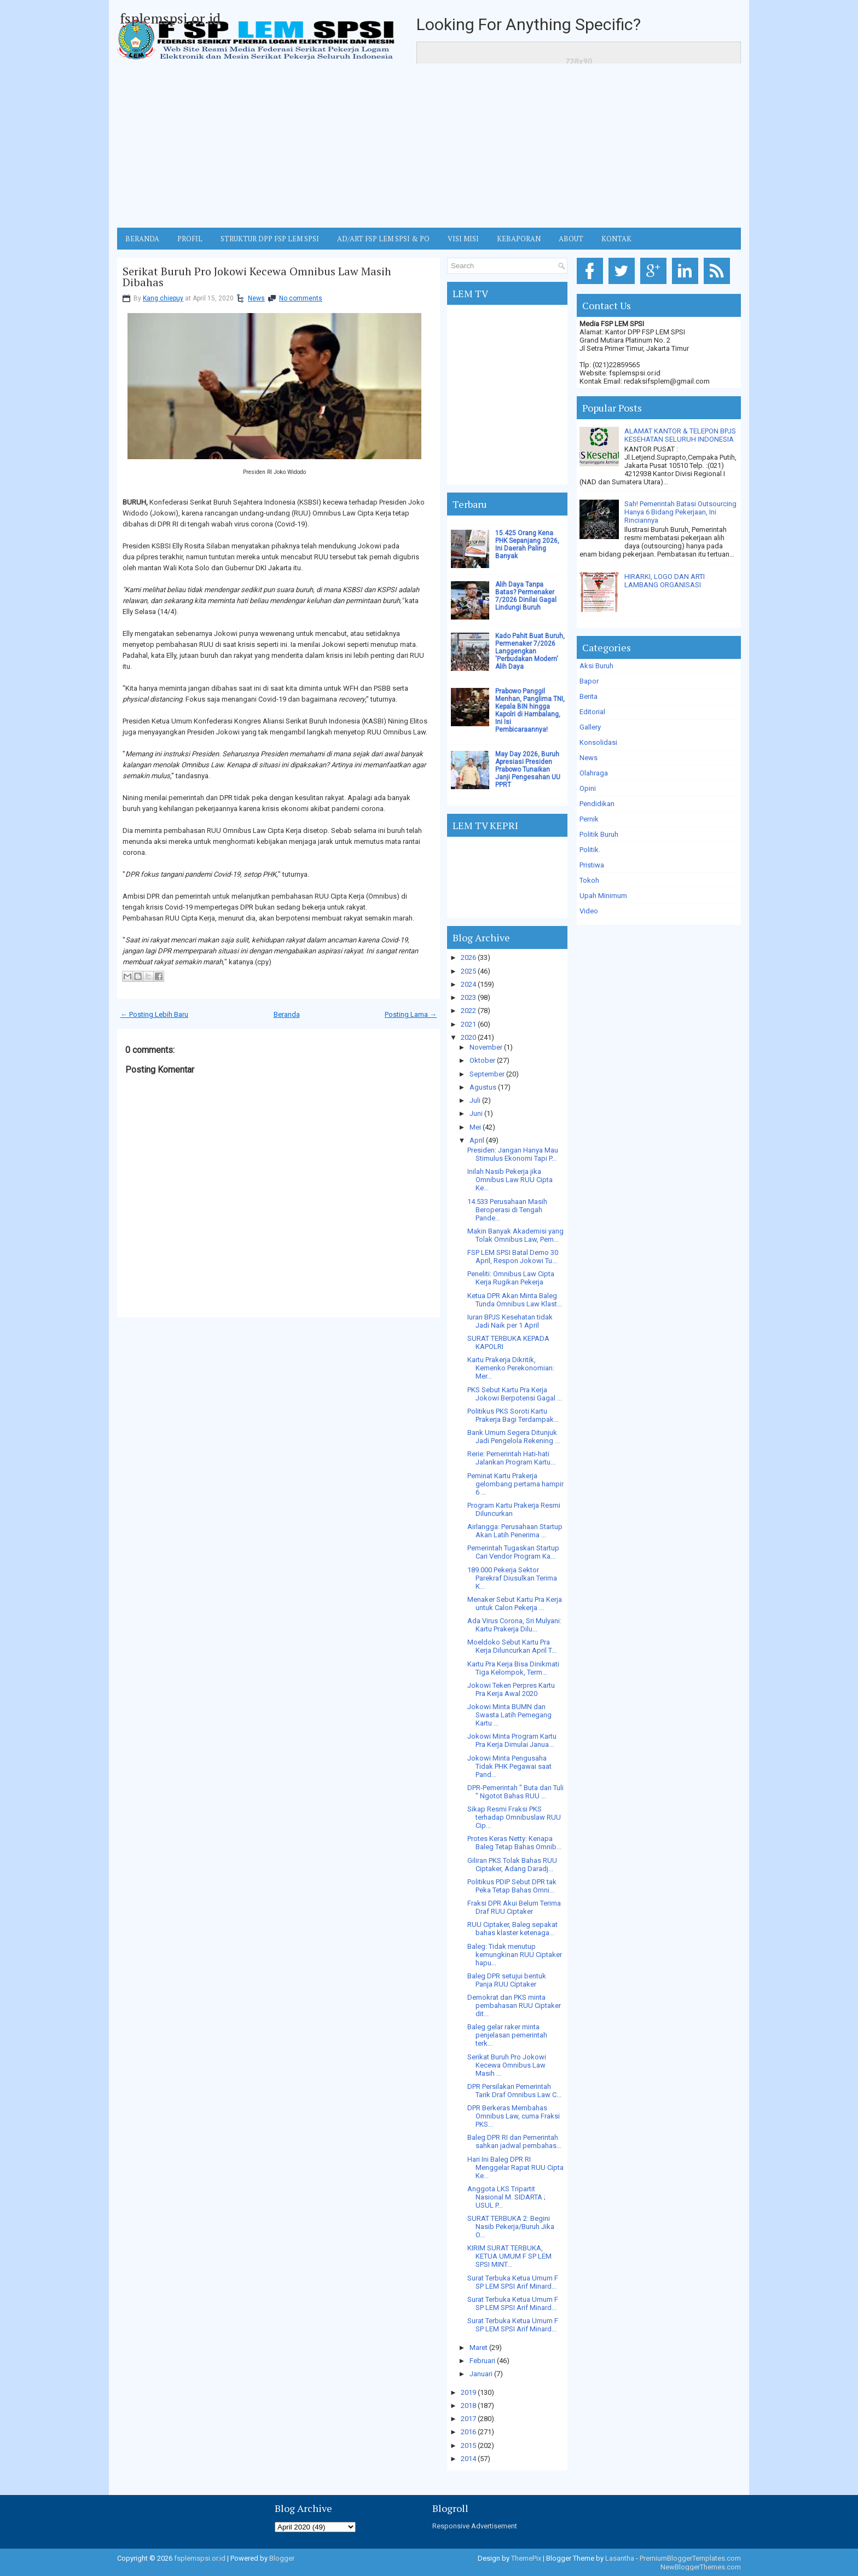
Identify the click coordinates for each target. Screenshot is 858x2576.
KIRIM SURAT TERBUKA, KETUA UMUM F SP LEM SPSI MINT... (509, 2256)
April (476, 1140)
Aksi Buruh (596, 666)
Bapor (589, 681)
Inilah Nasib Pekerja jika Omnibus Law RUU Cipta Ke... (510, 1179)
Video (588, 911)
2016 (468, 2432)
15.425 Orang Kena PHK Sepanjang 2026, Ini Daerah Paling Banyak (527, 544)
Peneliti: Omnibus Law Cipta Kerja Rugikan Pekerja (510, 1278)
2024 (468, 984)
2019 (468, 2392)
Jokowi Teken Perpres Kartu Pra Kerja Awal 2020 (511, 1689)
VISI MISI (463, 239)
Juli (474, 1100)
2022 (468, 1010)
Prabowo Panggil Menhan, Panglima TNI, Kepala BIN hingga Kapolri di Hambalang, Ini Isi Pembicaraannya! (530, 710)
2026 (468, 957)
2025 (468, 971)
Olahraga (593, 773)
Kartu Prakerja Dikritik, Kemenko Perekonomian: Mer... (510, 1368)
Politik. (589, 850)
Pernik (589, 819)
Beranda (287, 1014)
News (256, 298)
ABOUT (571, 239)
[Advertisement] (429, 145)
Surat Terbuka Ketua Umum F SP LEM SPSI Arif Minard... (512, 2282)
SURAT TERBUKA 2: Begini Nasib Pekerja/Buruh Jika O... (510, 2226)
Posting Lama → (411, 1014)
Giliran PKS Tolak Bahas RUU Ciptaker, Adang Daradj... (512, 1864)
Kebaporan (519, 239)
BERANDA (142, 239)
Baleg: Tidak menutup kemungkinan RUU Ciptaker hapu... (514, 1954)
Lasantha (619, 2558)
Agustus (482, 1087)
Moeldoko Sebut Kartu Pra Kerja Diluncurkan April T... (511, 1646)
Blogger (281, 2558)
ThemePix (526, 2558)
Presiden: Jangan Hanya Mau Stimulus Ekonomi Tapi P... (512, 1154)
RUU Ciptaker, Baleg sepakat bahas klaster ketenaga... (512, 1928)
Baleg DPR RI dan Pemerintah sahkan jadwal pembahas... (514, 2141)
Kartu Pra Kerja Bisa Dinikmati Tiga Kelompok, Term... (513, 1668)
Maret (478, 2347)
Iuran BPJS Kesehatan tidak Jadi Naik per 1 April (510, 1321)
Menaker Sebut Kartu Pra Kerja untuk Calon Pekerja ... (514, 1603)
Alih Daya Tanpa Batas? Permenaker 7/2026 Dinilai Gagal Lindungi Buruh (525, 596)
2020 (468, 1037)
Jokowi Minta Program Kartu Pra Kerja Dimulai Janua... (511, 1740)
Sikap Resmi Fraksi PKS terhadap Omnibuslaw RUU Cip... (514, 1817)
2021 (468, 1024)
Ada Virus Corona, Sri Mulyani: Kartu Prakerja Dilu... (514, 1625)
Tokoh (589, 880)
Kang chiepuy (163, 298)
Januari (480, 2374)
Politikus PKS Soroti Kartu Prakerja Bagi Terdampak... (513, 1415)
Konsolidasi (598, 742)
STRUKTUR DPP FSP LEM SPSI (270, 239)
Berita (588, 696)
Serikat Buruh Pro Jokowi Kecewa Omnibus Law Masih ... (506, 2065)
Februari (482, 2361)
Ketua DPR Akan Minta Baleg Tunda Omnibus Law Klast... (514, 1300)
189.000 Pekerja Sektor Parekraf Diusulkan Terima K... (512, 1578)
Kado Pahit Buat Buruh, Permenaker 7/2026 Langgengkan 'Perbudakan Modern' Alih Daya (530, 651)
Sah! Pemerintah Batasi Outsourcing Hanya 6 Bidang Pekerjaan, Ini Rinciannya (680, 512)
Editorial (592, 712)
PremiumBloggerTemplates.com (690, 2558)
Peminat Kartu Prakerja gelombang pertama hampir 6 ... (515, 1484)
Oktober (482, 1060)
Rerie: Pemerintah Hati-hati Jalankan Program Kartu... (511, 1458)
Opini (587, 788)
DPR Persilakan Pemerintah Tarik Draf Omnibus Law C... (514, 2090)
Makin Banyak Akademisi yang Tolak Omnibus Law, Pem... (515, 1235)
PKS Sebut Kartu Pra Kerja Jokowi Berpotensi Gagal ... (514, 1394)
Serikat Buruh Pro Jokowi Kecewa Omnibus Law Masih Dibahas (257, 277)
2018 (468, 2405)
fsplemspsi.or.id (170, 18)
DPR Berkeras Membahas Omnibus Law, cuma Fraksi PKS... (513, 2116)
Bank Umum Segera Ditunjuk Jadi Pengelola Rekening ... (513, 1436)
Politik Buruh (598, 834)
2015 (468, 2445)
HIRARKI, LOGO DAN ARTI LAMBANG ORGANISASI (664, 580)
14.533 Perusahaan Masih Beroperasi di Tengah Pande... (507, 1209)
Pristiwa (591, 865)
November (485, 1047)
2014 (468, 2459)
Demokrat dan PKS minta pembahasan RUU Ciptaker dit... (514, 2005)
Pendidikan (596, 804)
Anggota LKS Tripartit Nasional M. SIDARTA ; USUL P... (506, 2197)
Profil (189, 239)
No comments (300, 298)
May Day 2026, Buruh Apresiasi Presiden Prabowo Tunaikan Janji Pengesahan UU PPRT (527, 769)
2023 (468, 997)
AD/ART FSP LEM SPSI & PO (383, 239)
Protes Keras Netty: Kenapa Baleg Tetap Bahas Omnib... (514, 1842)
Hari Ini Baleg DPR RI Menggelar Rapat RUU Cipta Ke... (515, 2167)
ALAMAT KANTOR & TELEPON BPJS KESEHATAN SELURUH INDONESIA (680, 435)
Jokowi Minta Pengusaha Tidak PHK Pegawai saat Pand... (509, 1766)
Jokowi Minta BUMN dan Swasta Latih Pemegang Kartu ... (509, 1715)
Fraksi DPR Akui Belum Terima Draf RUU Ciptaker (514, 1907)
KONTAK (616, 239)
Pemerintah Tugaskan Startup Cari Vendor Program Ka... (513, 1552)
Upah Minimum (603, 896)
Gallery (590, 727)
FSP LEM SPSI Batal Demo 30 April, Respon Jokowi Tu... (512, 1256)
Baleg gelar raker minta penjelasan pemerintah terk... (507, 2035)
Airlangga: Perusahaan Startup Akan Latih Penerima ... (515, 1531)
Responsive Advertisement (474, 2526)
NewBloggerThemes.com (700, 2567)
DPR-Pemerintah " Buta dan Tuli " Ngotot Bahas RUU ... (515, 1792)
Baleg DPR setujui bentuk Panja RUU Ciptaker (506, 1980)
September (487, 1074)
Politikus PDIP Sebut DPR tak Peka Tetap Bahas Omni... (511, 1886)
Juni (476, 1113)
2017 (468, 2419)
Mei (475, 1127)
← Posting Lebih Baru (154, 1014)
